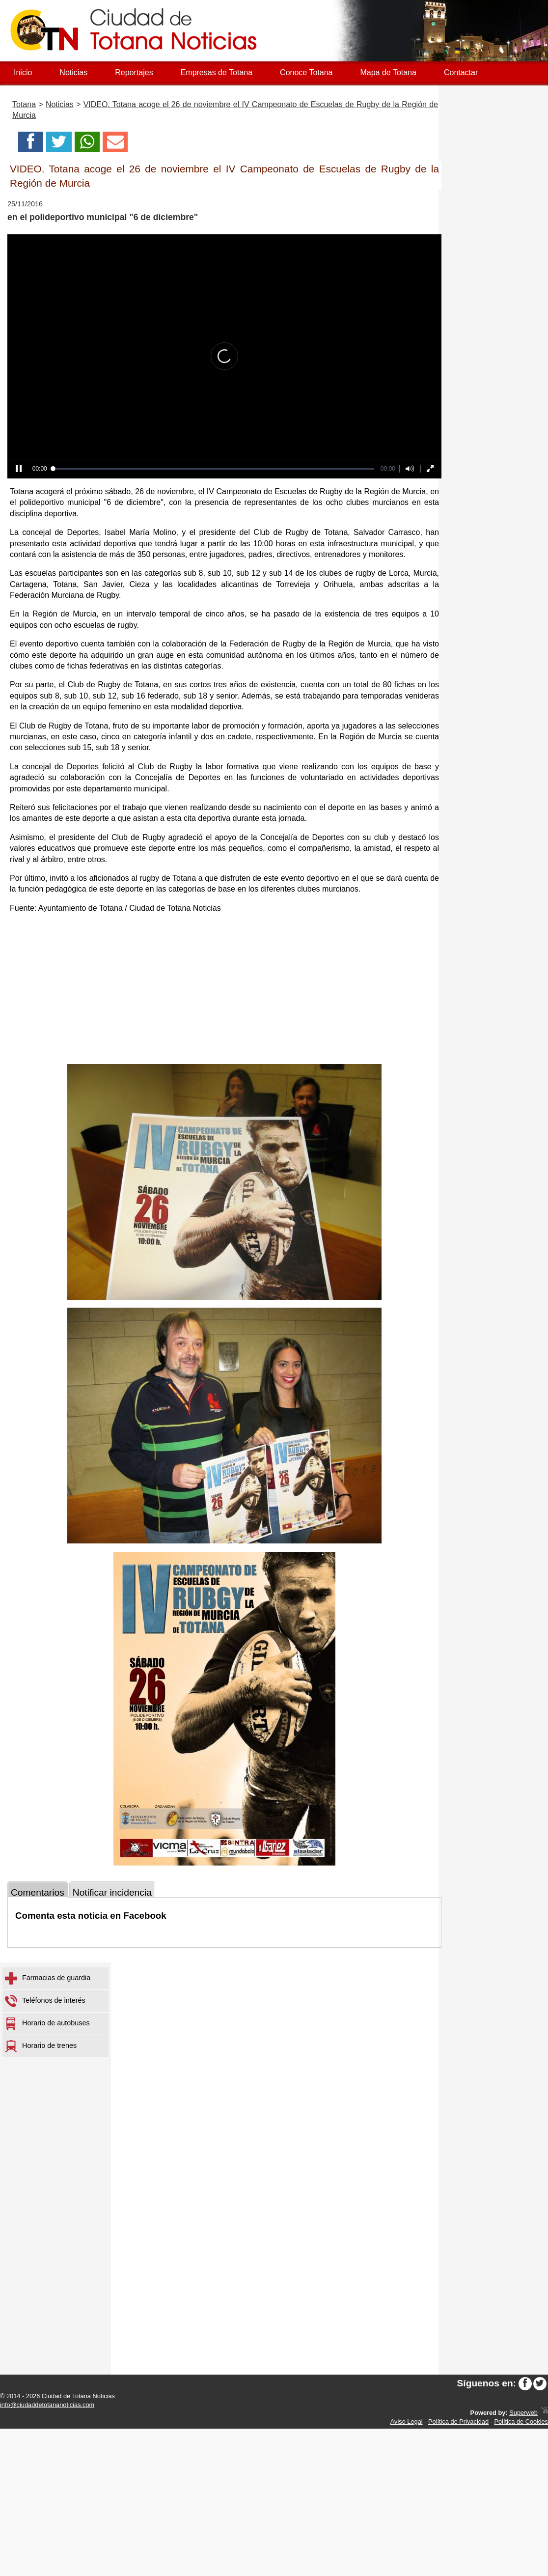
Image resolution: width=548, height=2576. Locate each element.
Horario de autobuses (47, 2023)
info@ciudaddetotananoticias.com (47, 2404)
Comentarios (37, 1892)
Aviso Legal (406, 2421)
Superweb (523, 2412)
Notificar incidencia (112, 1892)
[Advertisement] (224, 990)
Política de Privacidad (458, 2421)
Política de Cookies (521, 2421)
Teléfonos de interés (45, 2001)
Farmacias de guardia (47, 1978)
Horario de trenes (41, 2046)
